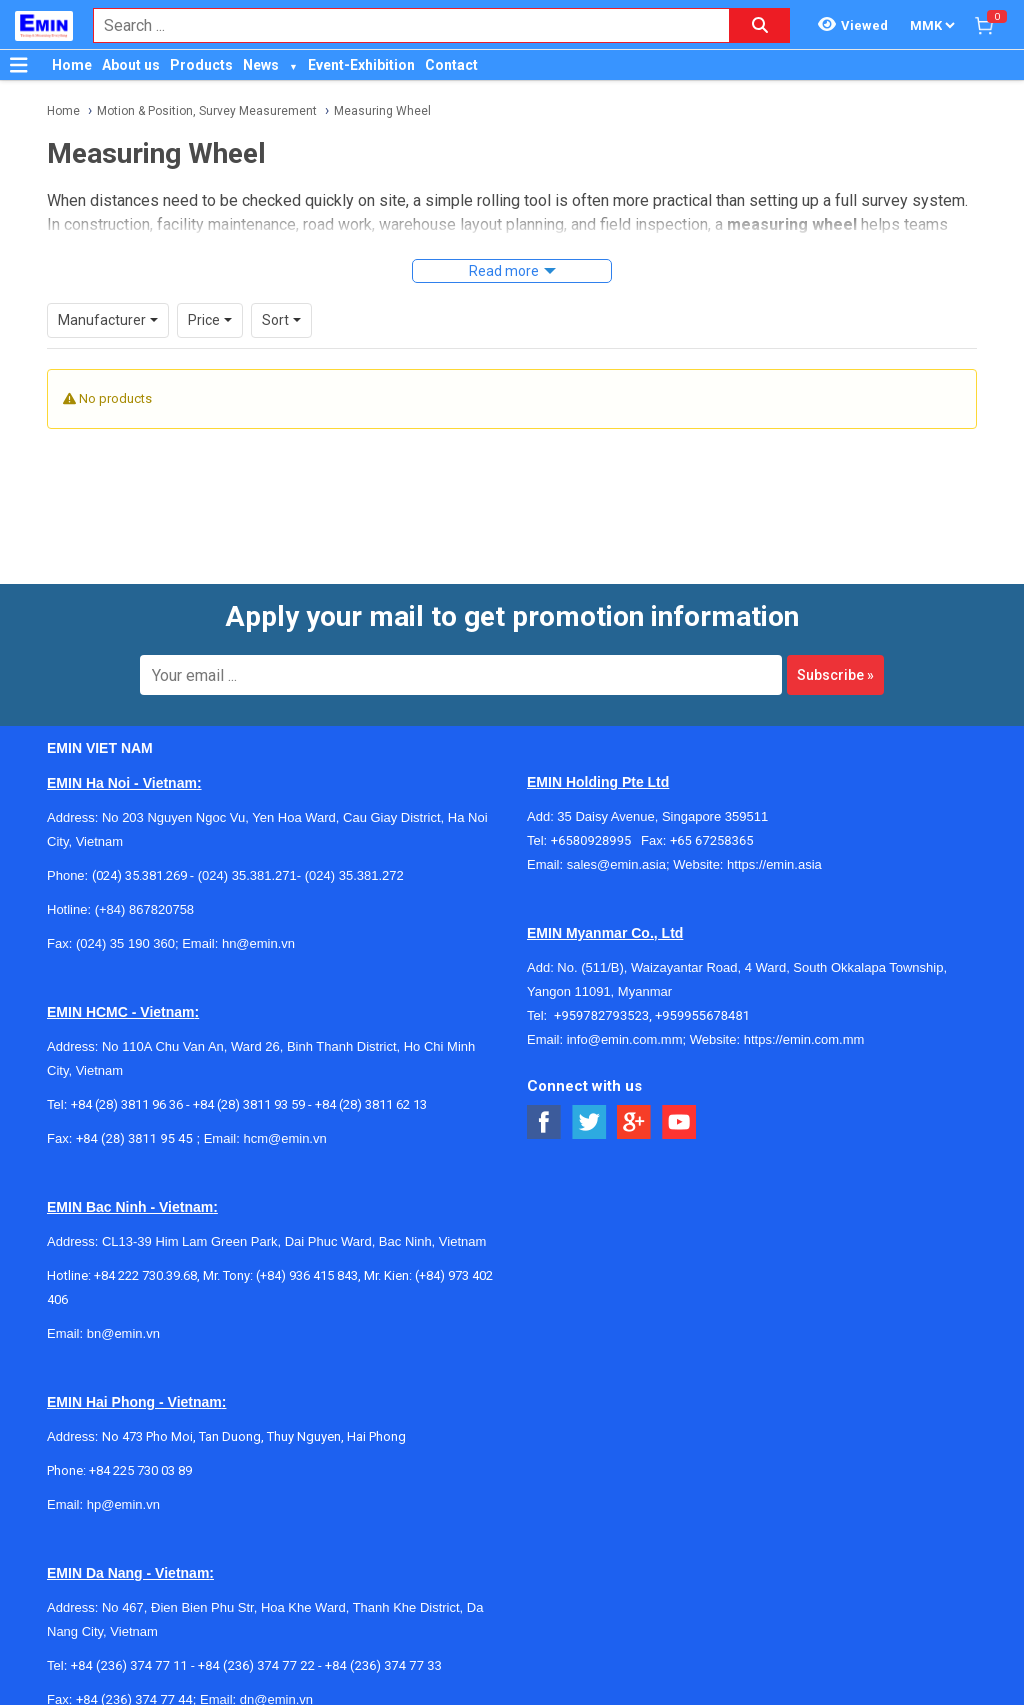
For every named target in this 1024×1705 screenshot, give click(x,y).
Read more (504, 271)
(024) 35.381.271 (247, 848)
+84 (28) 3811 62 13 (371, 1077)
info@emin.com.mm (625, 1012)
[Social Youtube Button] (679, 1095)
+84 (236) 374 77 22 (256, 1638)
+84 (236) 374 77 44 (134, 1672)
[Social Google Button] (634, 1095)
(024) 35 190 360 (125, 916)
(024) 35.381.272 (352, 848)
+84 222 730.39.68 (145, 1248)
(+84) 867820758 (144, 882)
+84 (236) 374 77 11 (129, 1638)
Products (201, 65)
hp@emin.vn (123, 1477)
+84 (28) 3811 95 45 (134, 1111)
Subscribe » (835, 648)
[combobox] (401, 25)
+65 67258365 (712, 813)
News (261, 65)
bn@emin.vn (123, 1306)
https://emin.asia (774, 837)
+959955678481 (702, 988)
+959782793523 (601, 988)
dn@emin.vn (276, 1672)
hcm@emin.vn (284, 1111)
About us (131, 65)
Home (72, 65)
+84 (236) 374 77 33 (383, 1638)
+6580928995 (596, 813)
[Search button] (760, 25)
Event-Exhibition (361, 65)
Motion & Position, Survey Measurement (207, 111)
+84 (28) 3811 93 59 (249, 1077)
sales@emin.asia (616, 837)
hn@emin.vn (258, 916)
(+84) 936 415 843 (307, 1248)
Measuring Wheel (382, 111)
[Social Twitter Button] (589, 1095)
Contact (451, 65)
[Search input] (401, 25)
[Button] (19, 65)
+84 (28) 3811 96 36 (127, 1077)
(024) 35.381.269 (139, 848)
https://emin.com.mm (804, 1012)
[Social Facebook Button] (544, 1095)
